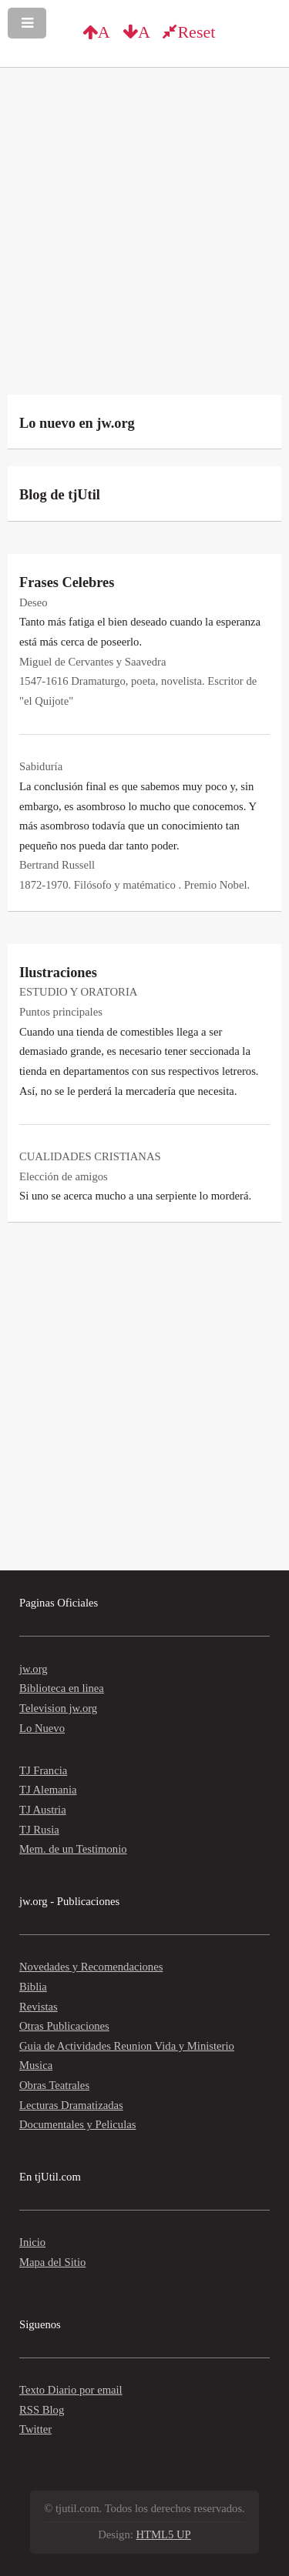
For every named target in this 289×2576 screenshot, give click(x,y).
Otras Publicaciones (64, 2026)
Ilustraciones (58, 972)
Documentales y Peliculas (77, 2124)
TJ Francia (43, 1770)
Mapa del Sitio (52, 2262)
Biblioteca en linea (61, 1688)
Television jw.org (58, 1708)
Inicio (32, 2242)
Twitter (35, 2429)
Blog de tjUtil (59, 494)
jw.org (33, 1669)
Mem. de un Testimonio (73, 1849)
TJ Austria (42, 1810)
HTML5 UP (163, 2534)
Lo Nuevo (42, 1728)
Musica (35, 2065)
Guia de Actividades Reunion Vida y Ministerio (126, 2046)
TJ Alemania (47, 1790)
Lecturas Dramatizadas (71, 2105)
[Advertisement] (144, 235)
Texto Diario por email (71, 2390)
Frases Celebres (66, 582)
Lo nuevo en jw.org (77, 423)
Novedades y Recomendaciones (91, 1966)
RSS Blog (41, 2410)
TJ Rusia (39, 1830)
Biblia (33, 1986)
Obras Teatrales (54, 2085)
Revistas (38, 2006)
